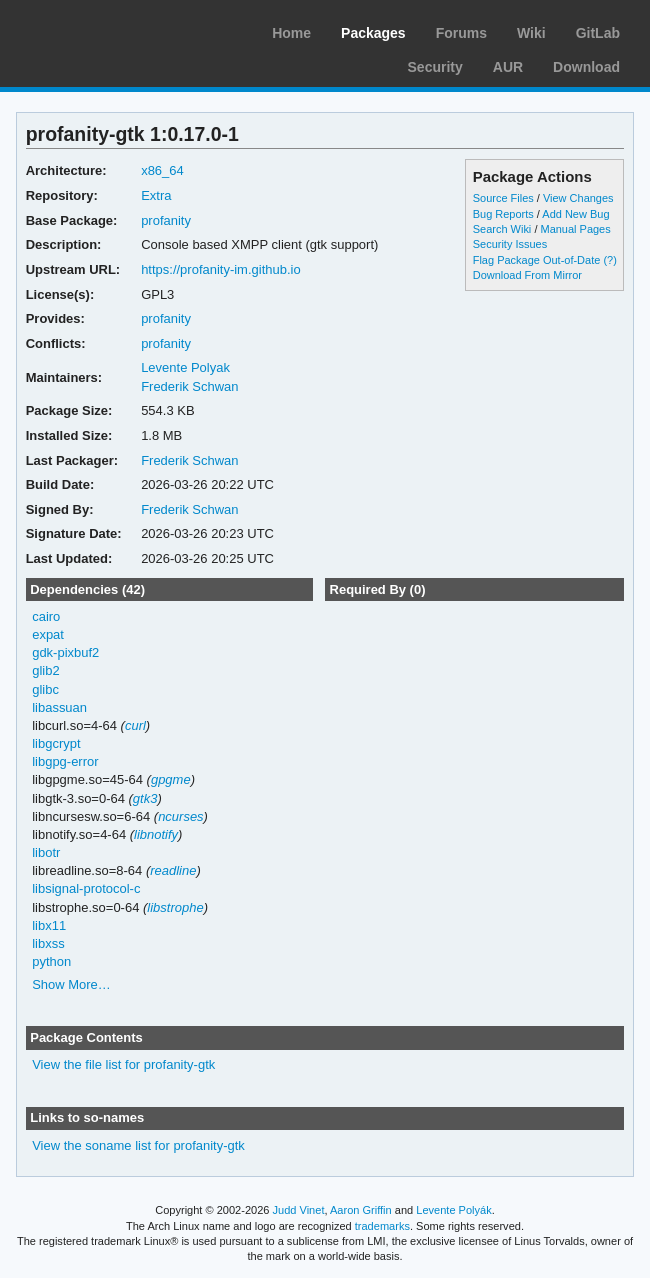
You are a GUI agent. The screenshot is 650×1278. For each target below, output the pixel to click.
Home (291, 33)
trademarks (382, 1226)
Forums (461, 33)
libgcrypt (56, 743)
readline (173, 870)
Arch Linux (110, 30)
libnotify (156, 834)
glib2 (45, 670)
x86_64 (162, 170)
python (51, 961)
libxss (48, 943)
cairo (46, 616)
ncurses (180, 816)
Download (586, 67)
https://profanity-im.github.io (221, 269)
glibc (45, 689)
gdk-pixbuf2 (65, 652)
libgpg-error (65, 761)
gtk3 (145, 798)
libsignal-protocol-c (86, 888)
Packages (373, 33)
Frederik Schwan (189, 386)
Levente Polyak (185, 367)
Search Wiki (502, 229)
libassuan (59, 707)
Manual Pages (575, 229)
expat (48, 634)
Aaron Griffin (361, 1210)
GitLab (598, 33)
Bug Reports (503, 214)
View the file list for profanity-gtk (123, 1064)
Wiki (531, 33)
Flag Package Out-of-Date (537, 260)
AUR (508, 67)
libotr (46, 852)
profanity (166, 220)
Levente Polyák (453, 1210)
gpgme (171, 779)
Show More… (71, 984)
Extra (156, 195)
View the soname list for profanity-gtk (138, 1145)
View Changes (578, 198)
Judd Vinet (299, 1210)
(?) (609, 260)
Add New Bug (575, 214)
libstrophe (175, 907)
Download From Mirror (527, 275)
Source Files (503, 198)
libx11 (49, 925)
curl (135, 725)
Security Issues (510, 244)
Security (435, 67)
